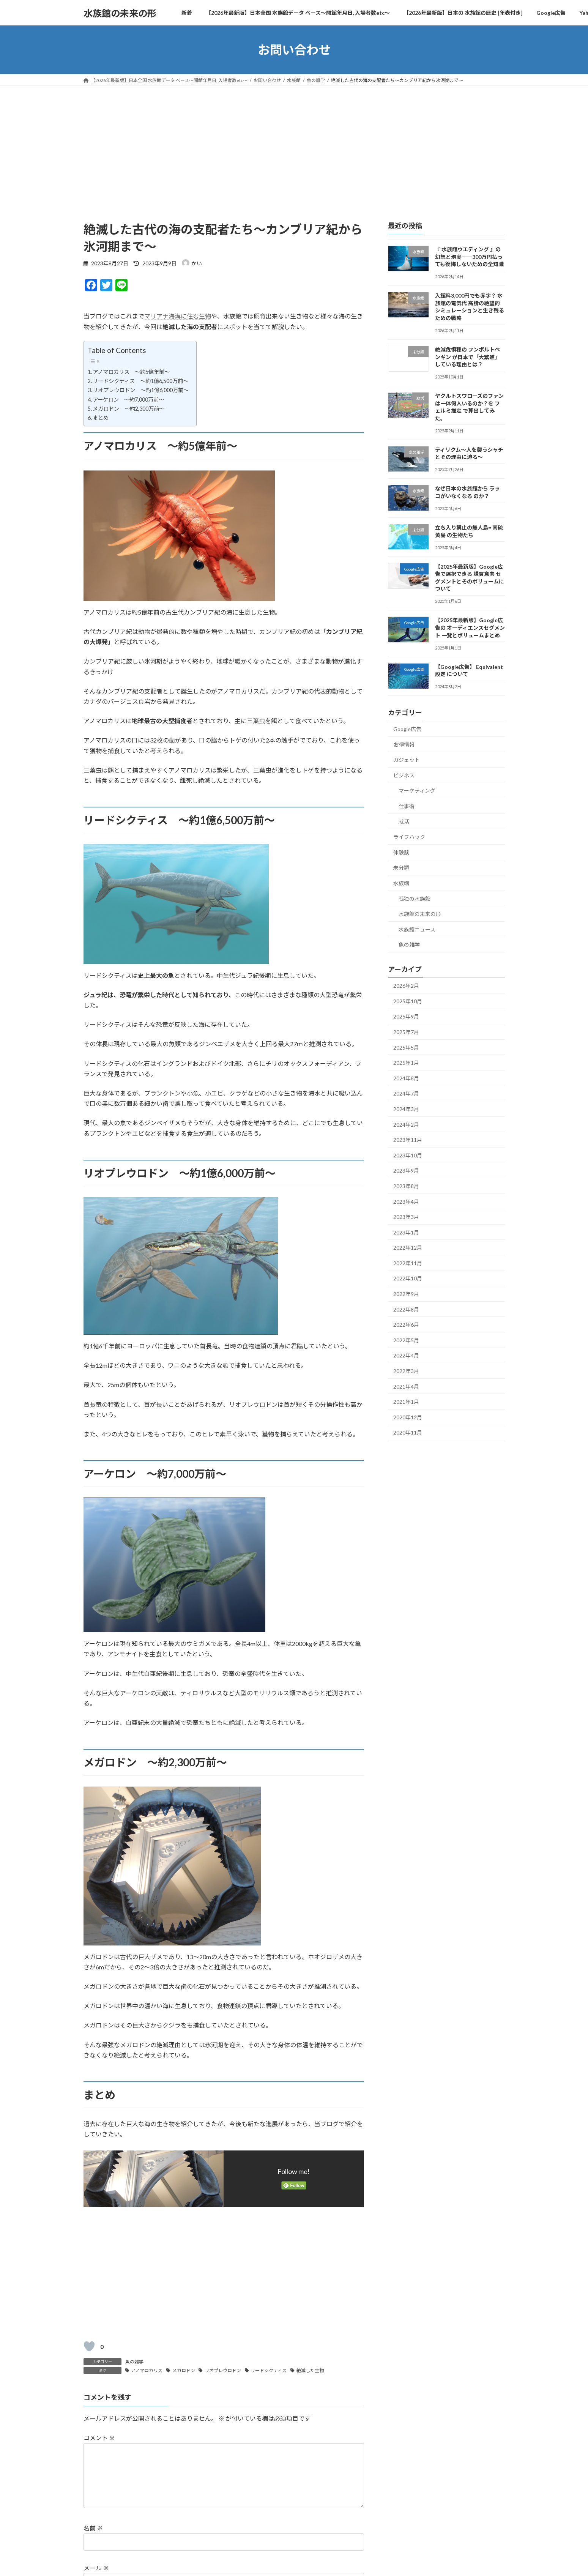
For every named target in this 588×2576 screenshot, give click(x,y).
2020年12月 (407, 1417)
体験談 (401, 852)
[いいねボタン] (89, 2346)
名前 (93, 2540)
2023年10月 (407, 1155)
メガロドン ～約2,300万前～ (128, 408)
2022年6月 (406, 1324)
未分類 (401, 868)
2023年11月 (407, 1140)
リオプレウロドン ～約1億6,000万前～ (141, 390)
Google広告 (407, 729)
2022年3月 (406, 1371)
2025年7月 (406, 1032)
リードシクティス (269, 2370)
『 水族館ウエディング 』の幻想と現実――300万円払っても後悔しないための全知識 (469, 256)
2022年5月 (406, 1340)
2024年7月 (406, 1094)
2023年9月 (406, 1171)
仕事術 (407, 806)
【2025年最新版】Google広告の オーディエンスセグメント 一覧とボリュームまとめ (469, 627)
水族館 (401, 883)
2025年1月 (406, 1062)
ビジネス (404, 775)
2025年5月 (406, 1047)
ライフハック (409, 837)
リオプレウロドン (223, 2370)
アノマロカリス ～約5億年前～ (131, 372)
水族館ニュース (417, 929)
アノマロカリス (146, 2370)
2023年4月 (406, 1201)
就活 (404, 821)
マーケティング (417, 791)
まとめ (101, 418)
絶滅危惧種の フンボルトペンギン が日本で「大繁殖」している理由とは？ (467, 356)
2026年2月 (406, 985)
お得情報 (404, 744)
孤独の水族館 (414, 898)
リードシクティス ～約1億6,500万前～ (140, 381)
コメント (99, 2438)
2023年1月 (406, 1232)
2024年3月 (406, 1109)
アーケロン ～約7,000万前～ (128, 399)
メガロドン (183, 2370)
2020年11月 (407, 1433)
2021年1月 (406, 1401)
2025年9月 (406, 1017)
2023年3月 (406, 1217)
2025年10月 (407, 1001)
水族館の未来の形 (420, 914)
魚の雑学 (134, 2362)
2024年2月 (406, 1124)
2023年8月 (406, 1186)
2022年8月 (406, 1309)
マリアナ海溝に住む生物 (177, 316)
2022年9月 (406, 1294)
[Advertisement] (294, 143)
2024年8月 (406, 1078)
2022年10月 (407, 1278)
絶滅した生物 (310, 2370)
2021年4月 (406, 1386)
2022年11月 (407, 1263)
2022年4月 (406, 1356)
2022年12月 (407, 1247)
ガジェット (406, 760)
